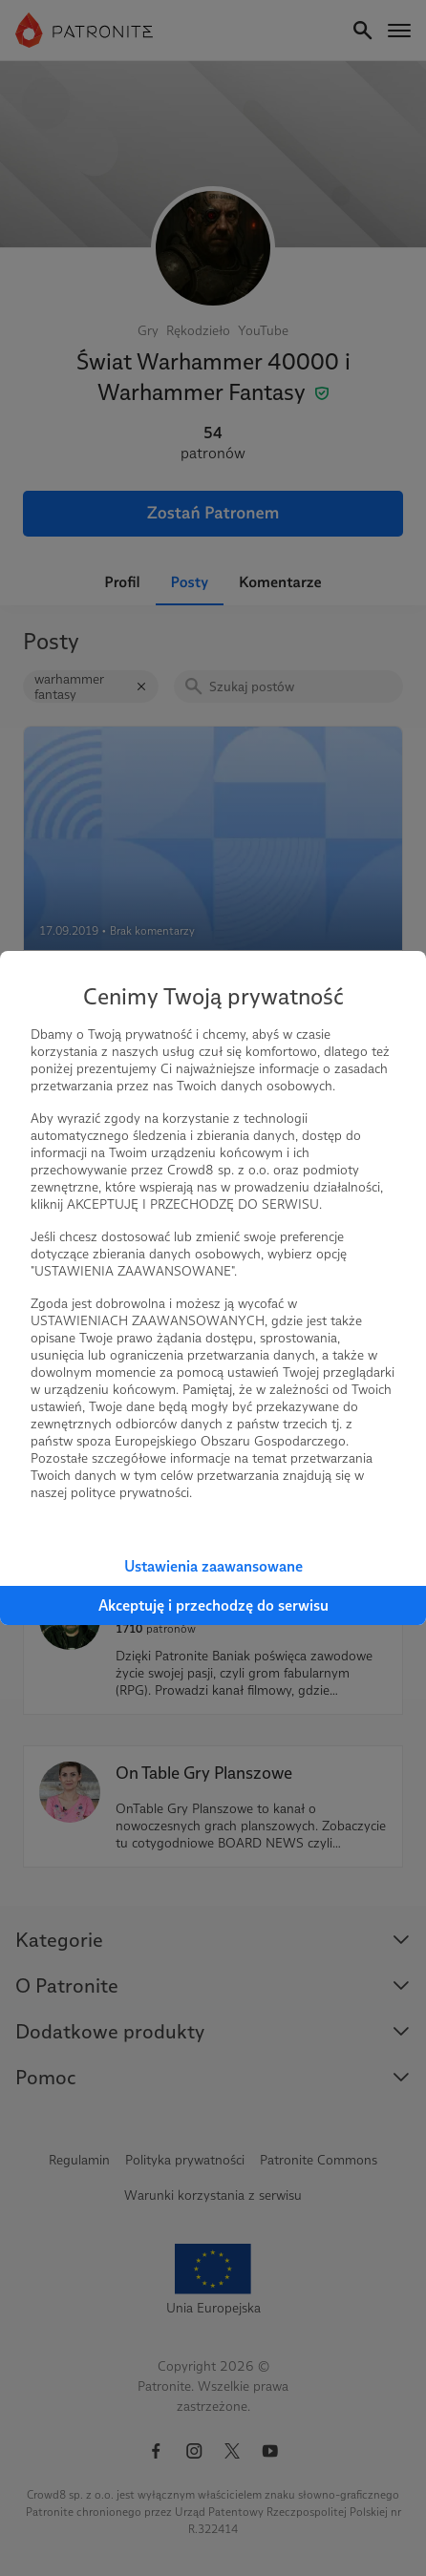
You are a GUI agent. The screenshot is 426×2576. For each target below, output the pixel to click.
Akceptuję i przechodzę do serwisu (213, 1605)
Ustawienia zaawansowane (213, 1566)
